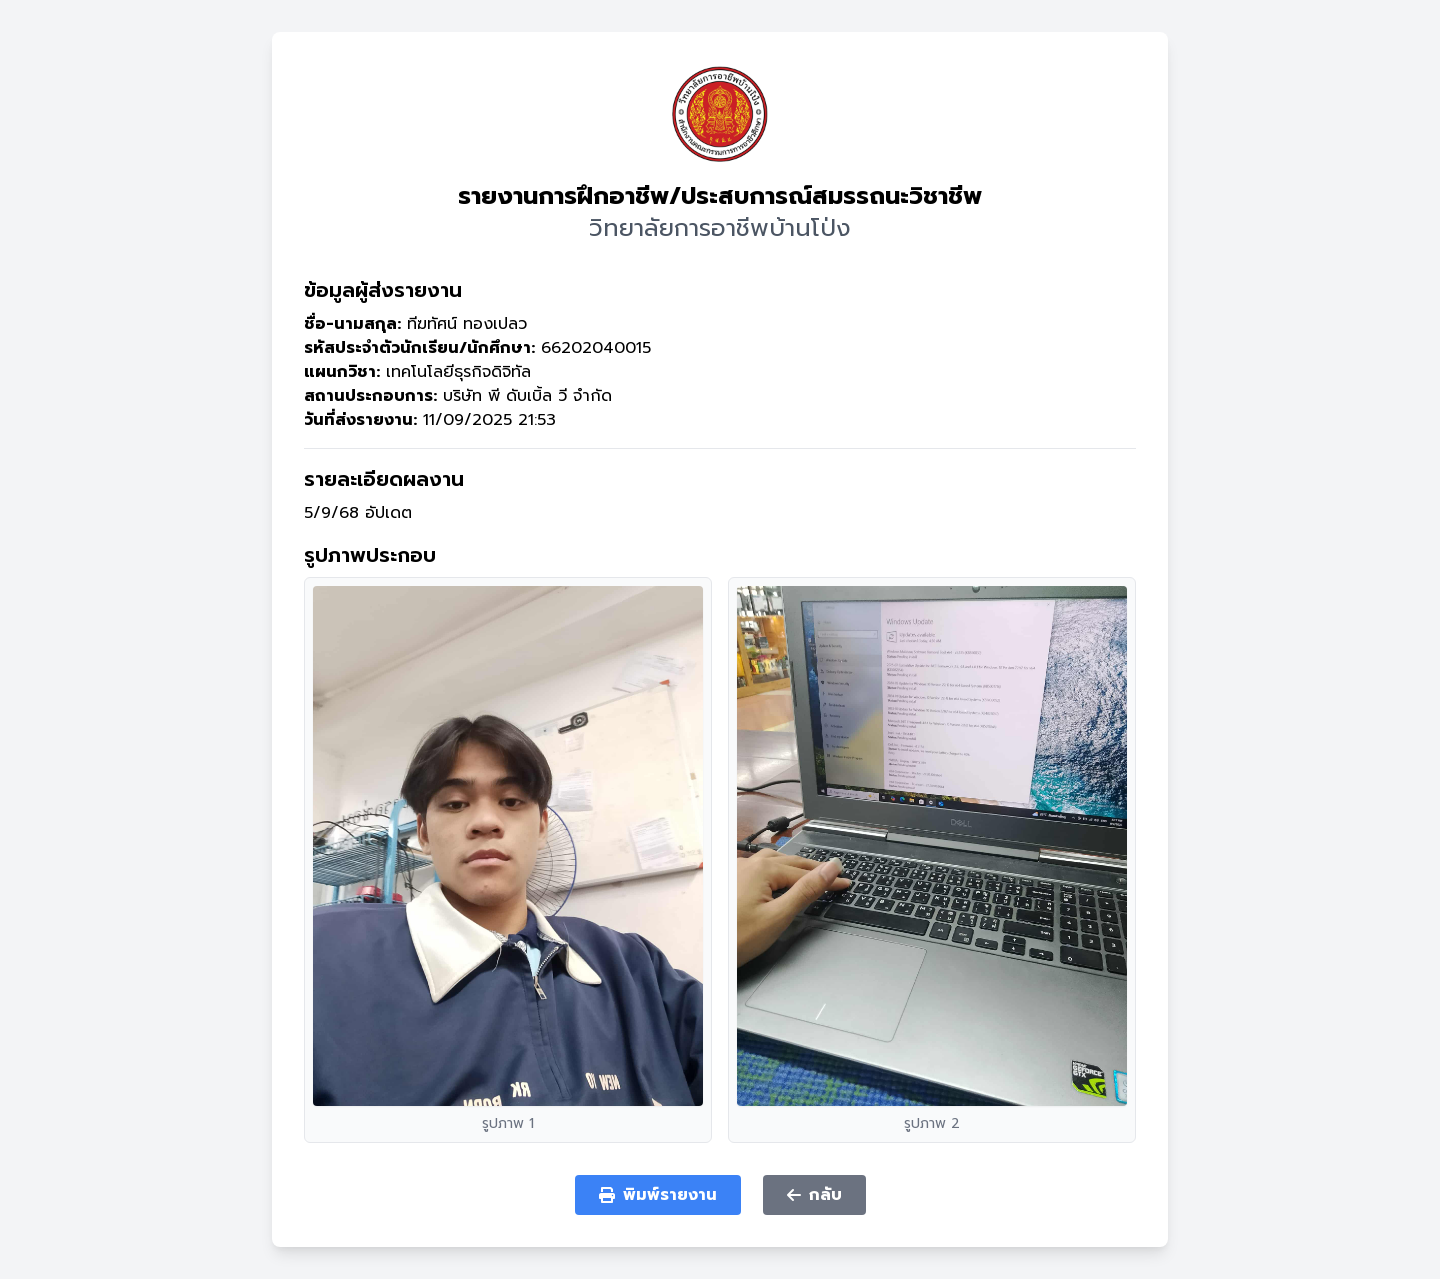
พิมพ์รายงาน (658, 1195)
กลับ (814, 1195)
